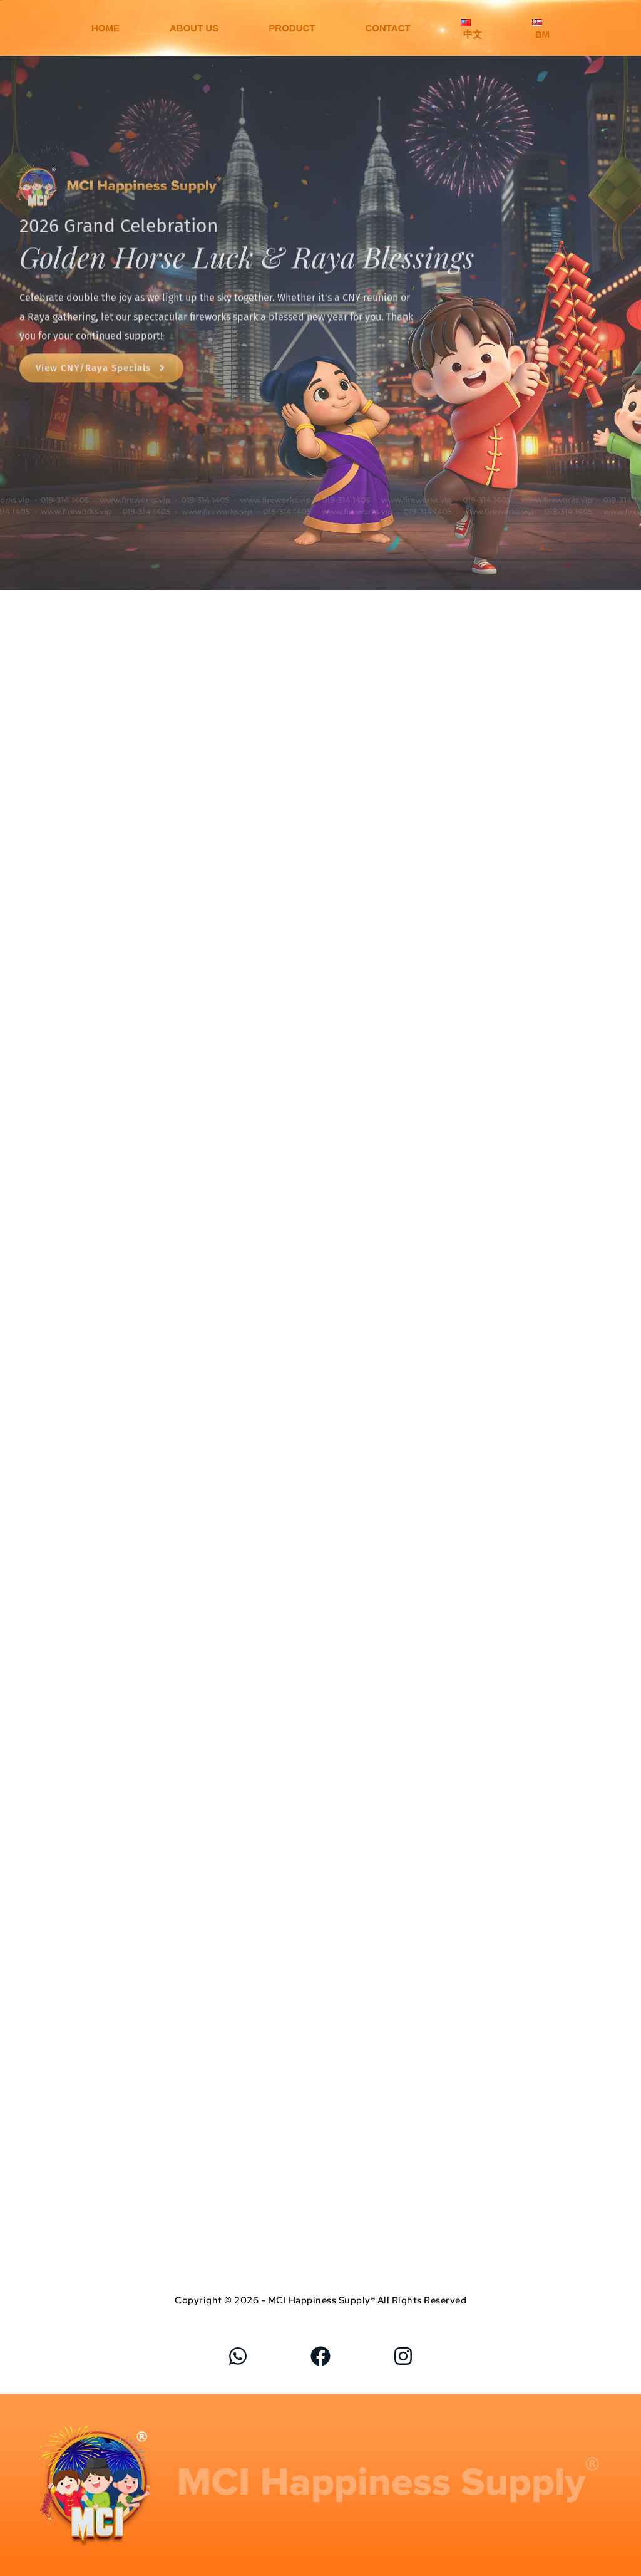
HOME (105, 28)
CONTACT (387, 28)
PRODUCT (292, 28)
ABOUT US (194, 28)
